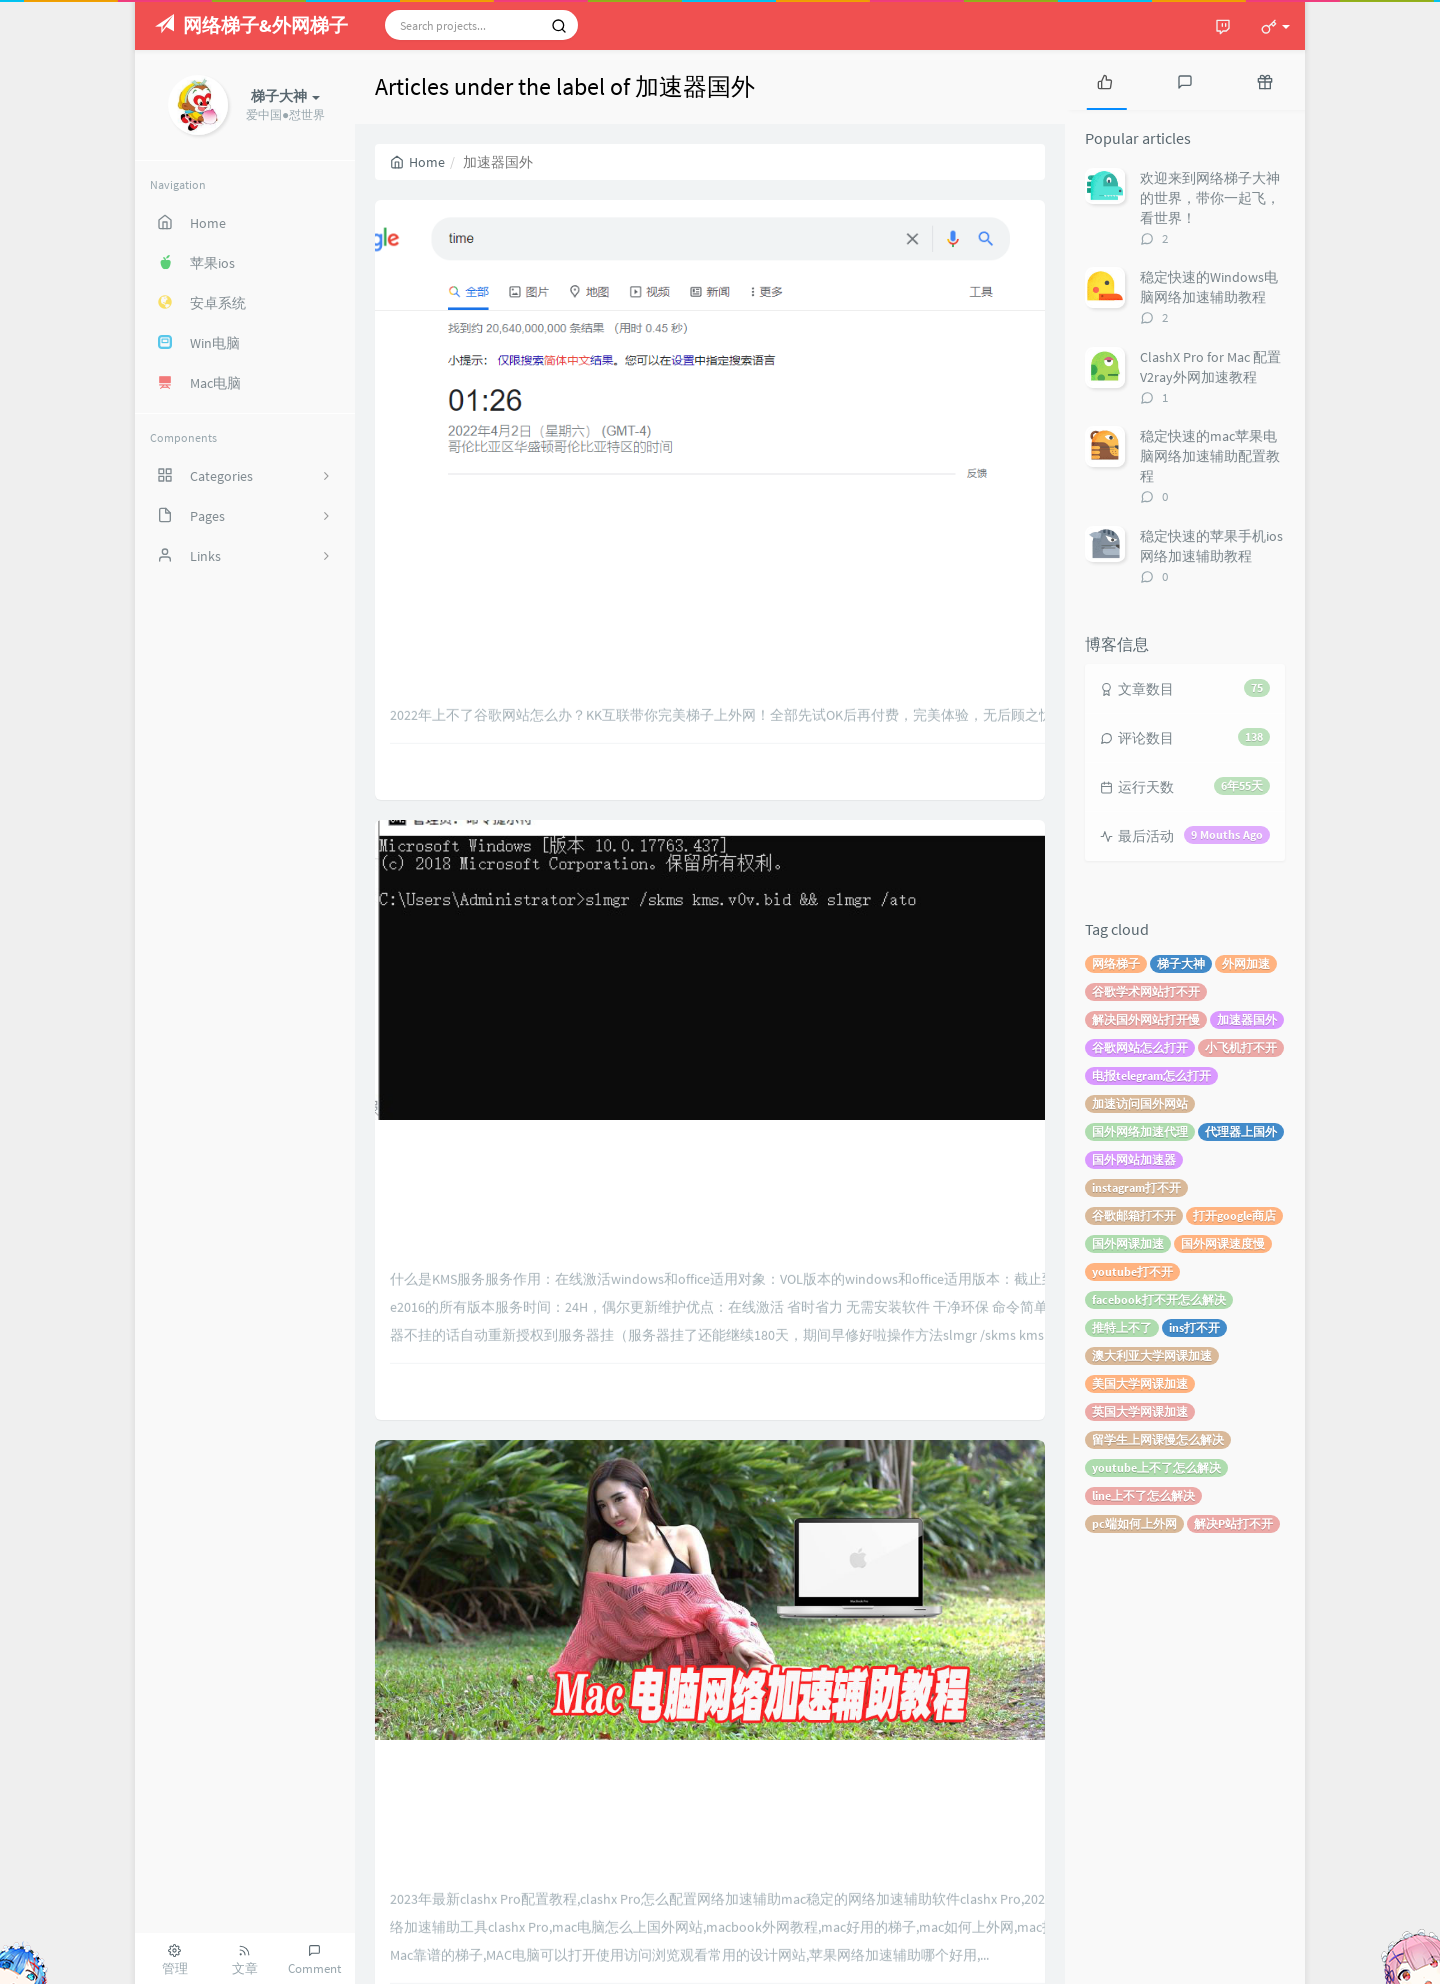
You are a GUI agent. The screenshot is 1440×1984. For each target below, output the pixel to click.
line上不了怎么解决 (1143, 1495)
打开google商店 (1234, 1215)
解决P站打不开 (1233, 1523)
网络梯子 (1116, 963)
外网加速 (1246, 963)
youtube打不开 (1132, 1271)
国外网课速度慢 (1223, 1243)
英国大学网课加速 (1140, 1411)
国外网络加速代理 (1140, 1131)
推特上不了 (1122, 1327)
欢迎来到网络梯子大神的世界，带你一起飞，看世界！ (1210, 198)
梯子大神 (1181, 963)
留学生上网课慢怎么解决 (1158, 1439)
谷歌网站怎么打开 (1140, 1047)
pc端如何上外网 (1134, 1523)
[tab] (1105, 80)
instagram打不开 (1136, 1187)
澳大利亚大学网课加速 (1152, 1355)
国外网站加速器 (1134, 1159)
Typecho (1136, 1959)
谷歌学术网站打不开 (1146, 991)
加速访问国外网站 (1140, 1103)
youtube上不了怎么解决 (1156, 1467)
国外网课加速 (1128, 1243)
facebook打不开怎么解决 (1159, 1299)
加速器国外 (1247, 1019)
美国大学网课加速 (1140, 1383)
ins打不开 (1194, 1327)
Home (417, 162)
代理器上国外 (1241, 1131)
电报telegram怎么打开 (1151, 1075)
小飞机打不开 (1241, 1047)
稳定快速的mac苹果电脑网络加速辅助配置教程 (1210, 456)
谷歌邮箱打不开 (1134, 1215)
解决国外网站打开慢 (1146, 1019)
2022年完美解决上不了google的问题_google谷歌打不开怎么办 (710, 345)
